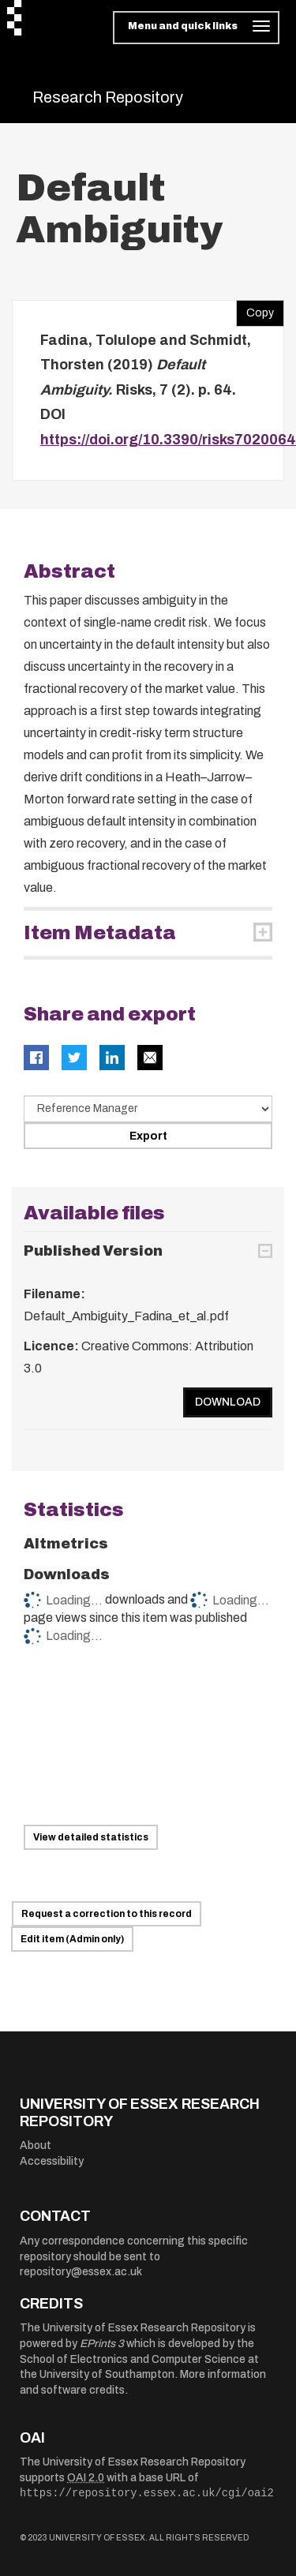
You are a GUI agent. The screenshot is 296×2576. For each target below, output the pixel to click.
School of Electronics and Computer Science (132, 2359)
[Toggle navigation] (196, 27)
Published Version (93, 1251)
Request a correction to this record (106, 1913)
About (35, 2145)
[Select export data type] (148, 1108)
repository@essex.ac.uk (81, 2272)
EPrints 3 (102, 2343)
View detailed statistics (90, 1837)
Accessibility (52, 2161)
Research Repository (107, 97)
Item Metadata (100, 933)
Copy (255, 309)
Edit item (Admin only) (72, 1939)
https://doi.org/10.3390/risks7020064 (168, 439)
